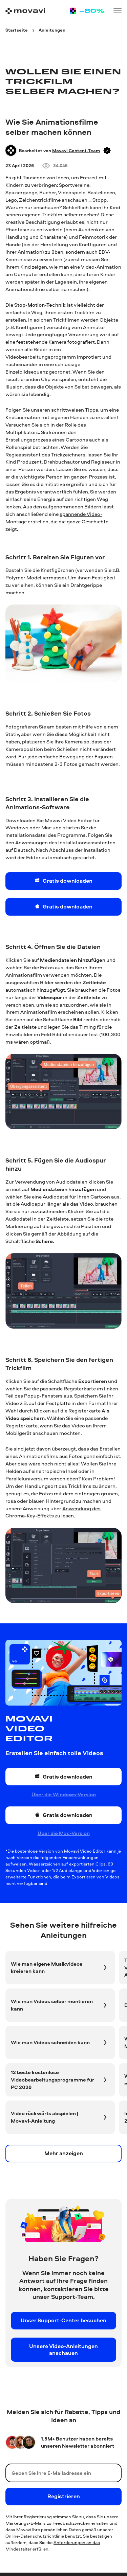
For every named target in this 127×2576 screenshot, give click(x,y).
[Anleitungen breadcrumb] (52, 29)
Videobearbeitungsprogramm (40, 356)
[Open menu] (117, 11)
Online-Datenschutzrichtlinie (34, 2536)
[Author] (10, 150)
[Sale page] (87, 10)
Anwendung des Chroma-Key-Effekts (53, 1512)
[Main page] (25, 11)
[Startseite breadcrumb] (16, 29)
